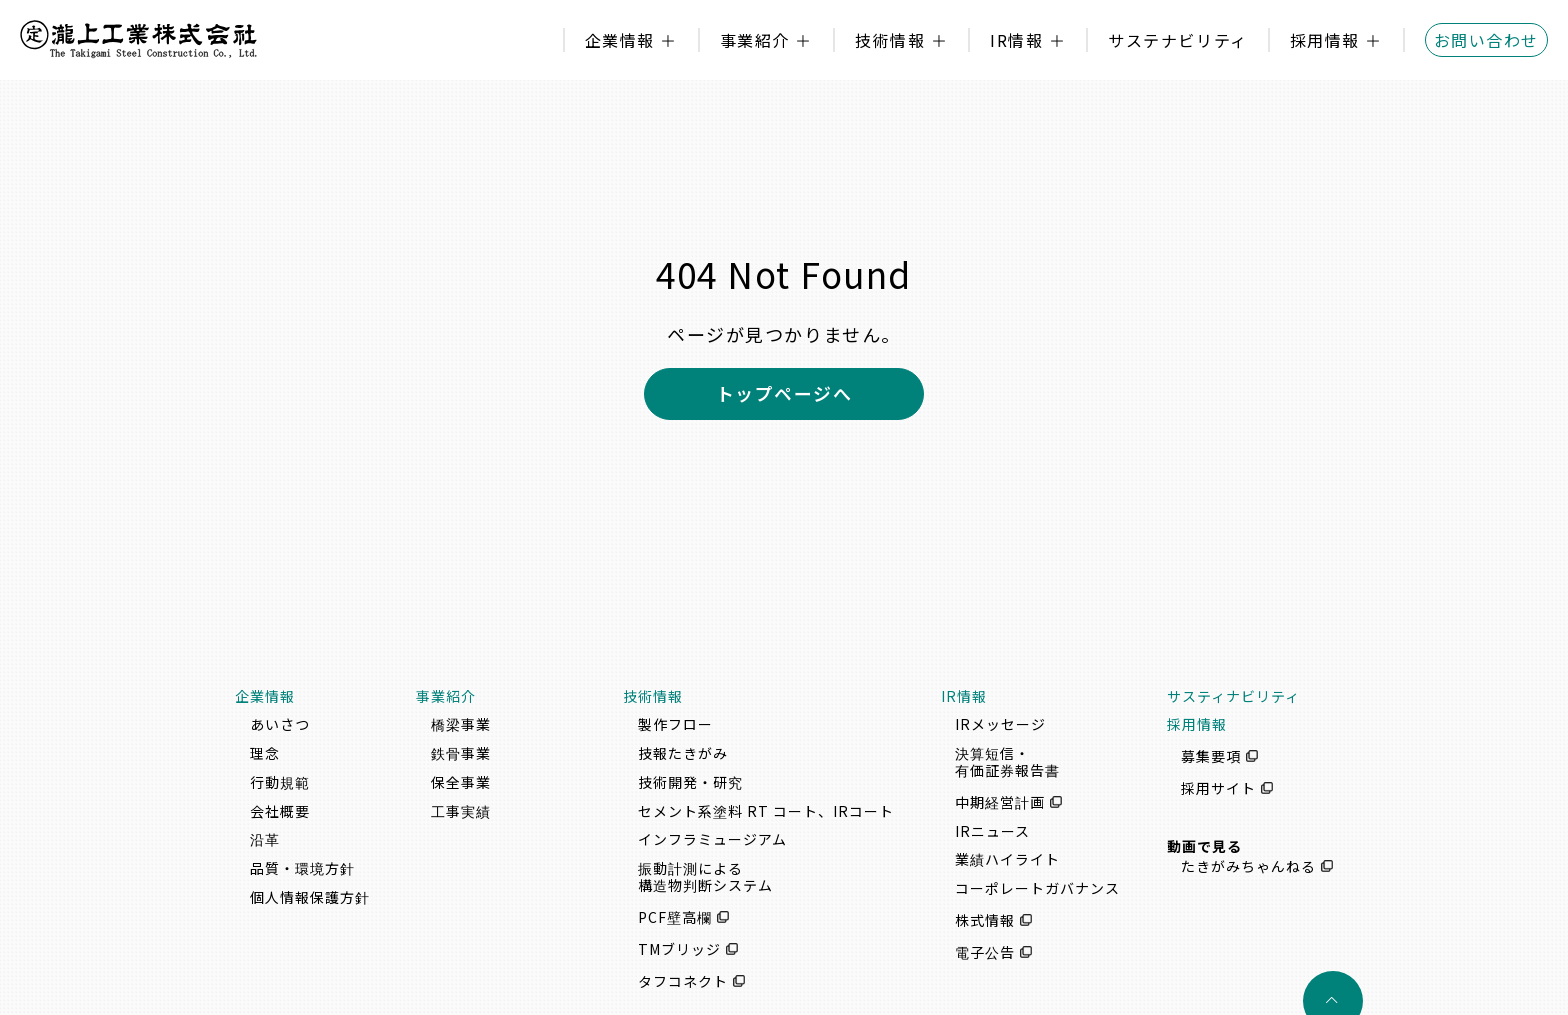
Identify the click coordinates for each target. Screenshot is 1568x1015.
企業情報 (620, 40)
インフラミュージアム (712, 839)
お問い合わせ (1486, 40)
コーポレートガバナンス (1037, 888)
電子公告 (985, 952)
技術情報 (890, 40)
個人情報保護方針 (310, 897)
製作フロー (675, 724)
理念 (265, 753)
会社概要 (280, 811)
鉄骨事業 (461, 753)
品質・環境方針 (302, 868)
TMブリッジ (679, 949)
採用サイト (1218, 788)
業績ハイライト (1007, 859)
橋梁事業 (461, 724)
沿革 (265, 839)
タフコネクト (683, 981)
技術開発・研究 (690, 782)
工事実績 (461, 811)
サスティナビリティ (1233, 696)
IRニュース (992, 831)
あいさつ (280, 724)
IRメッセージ (1000, 724)
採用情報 (1325, 40)
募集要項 (1211, 756)
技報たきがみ (683, 753)
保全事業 (461, 782)
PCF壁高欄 (675, 917)
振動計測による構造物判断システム (705, 876)
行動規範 (280, 782)
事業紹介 (755, 40)
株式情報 (985, 920)
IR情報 (1016, 40)
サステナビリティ (1177, 40)
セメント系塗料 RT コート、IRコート (766, 811)
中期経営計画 (1000, 802)
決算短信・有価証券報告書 (1007, 761)
